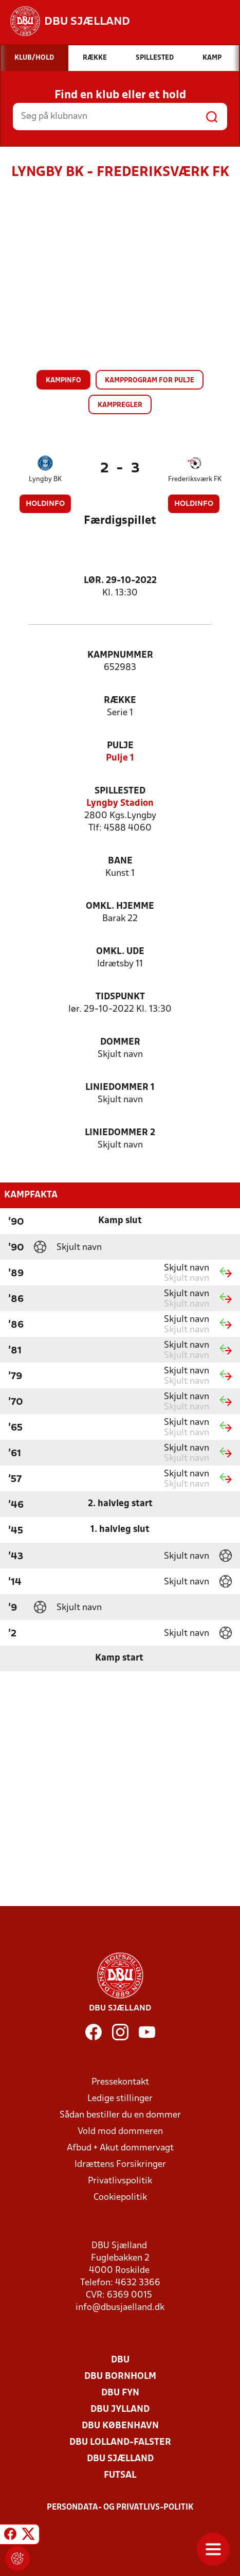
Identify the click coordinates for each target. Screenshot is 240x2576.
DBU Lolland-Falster (120, 2442)
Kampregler (120, 405)
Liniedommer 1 (120, 1087)
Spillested (120, 791)
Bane (120, 861)
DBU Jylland (120, 2409)
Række (120, 700)
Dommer (120, 1042)
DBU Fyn (120, 2393)
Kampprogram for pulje (149, 380)
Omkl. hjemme (120, 906)
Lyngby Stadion (120, 803)
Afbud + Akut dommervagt (120, 2148)
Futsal (120, 2475)
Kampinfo (63, 380)
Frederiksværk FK (194, 479)
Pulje (120, 746)
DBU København (120, 2426)
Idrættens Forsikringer (120, 2164)
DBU (120, 2360)
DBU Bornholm (120, 2376)
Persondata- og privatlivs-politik (120, 2507)
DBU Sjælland (120, 2459)
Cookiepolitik (120, 2197)
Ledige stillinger (120, 2098)
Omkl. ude (120, 951)
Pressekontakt (120, 2082)
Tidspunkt (120, 997)
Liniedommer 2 (120, 1132)
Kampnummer (120, 655)
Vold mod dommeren (120, 2131)
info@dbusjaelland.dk (120, 2307)
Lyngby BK (45, 479)
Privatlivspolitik (120, 2181)
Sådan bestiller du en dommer (120, 2115)
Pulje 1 (120, 758)
